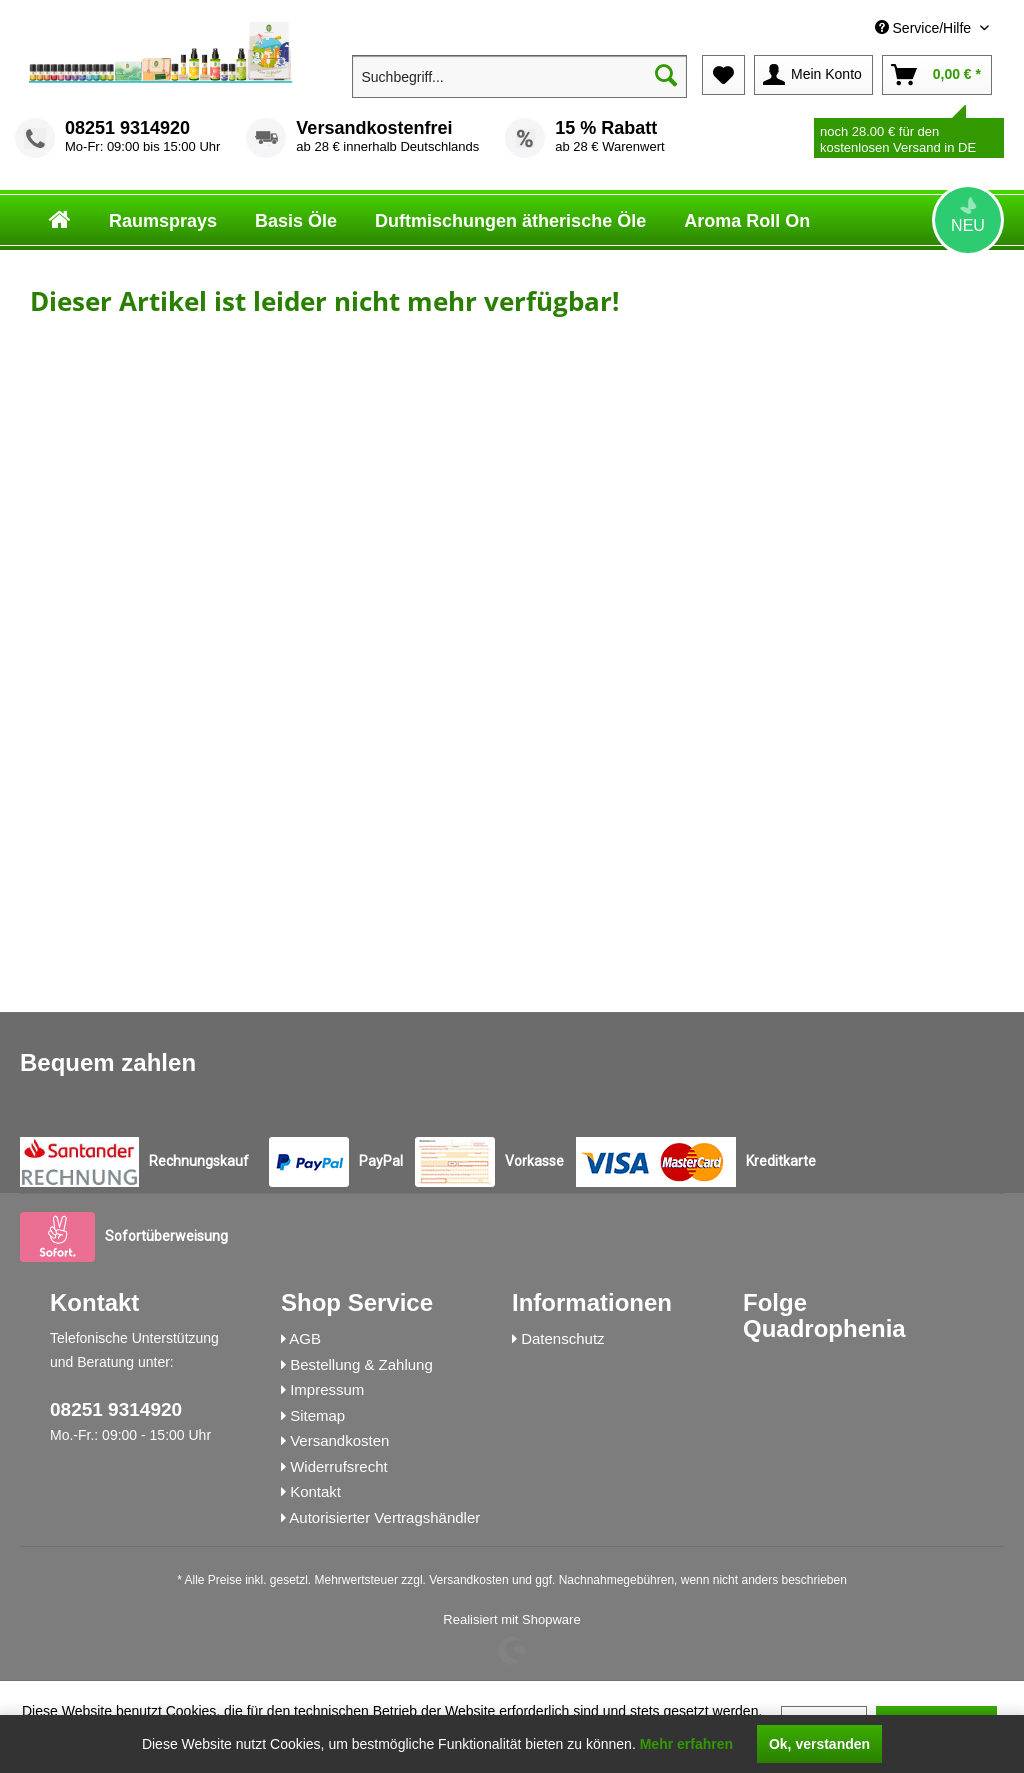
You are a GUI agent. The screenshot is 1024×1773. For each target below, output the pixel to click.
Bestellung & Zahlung (361, 1364)
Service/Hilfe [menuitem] (925, 28)
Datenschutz (562, 1338)
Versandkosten (339, 1440)
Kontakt (315, 1491)
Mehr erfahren (686, 1744)
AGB (305, 1338)
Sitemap (317, 1415)
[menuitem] (845, 28)
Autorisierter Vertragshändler (384, 1517)
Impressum (327, 1389)
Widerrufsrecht (339, 1466)
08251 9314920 (127, 128)
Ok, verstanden (819, 1744)
